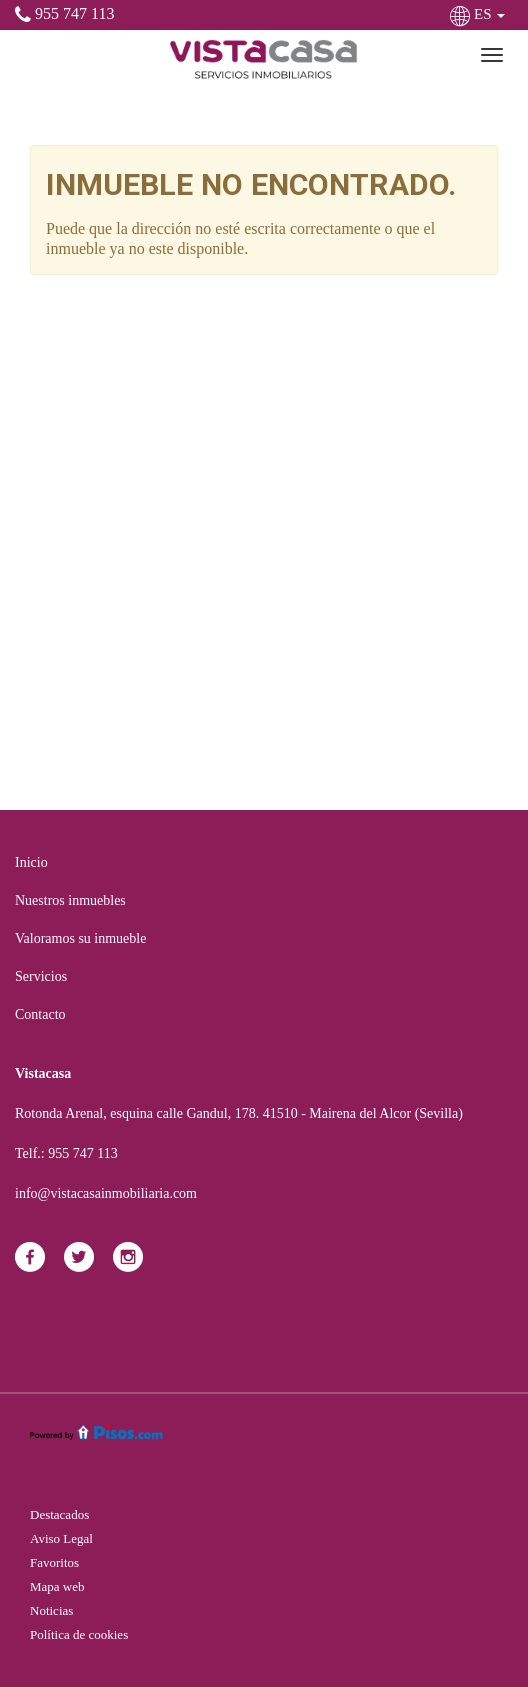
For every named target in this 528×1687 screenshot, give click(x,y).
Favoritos (54, 1562)
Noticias (51, 1610)
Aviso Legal (61, 1538)
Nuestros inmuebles (70, 900)
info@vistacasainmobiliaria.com (106, 1193)
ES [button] (479, 14)
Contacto (40, 1014)
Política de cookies (79, 1634)
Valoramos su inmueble (80, 938)
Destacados (59, 1514)
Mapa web (57, 1586)
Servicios (41, 976)
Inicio (31, 862)
